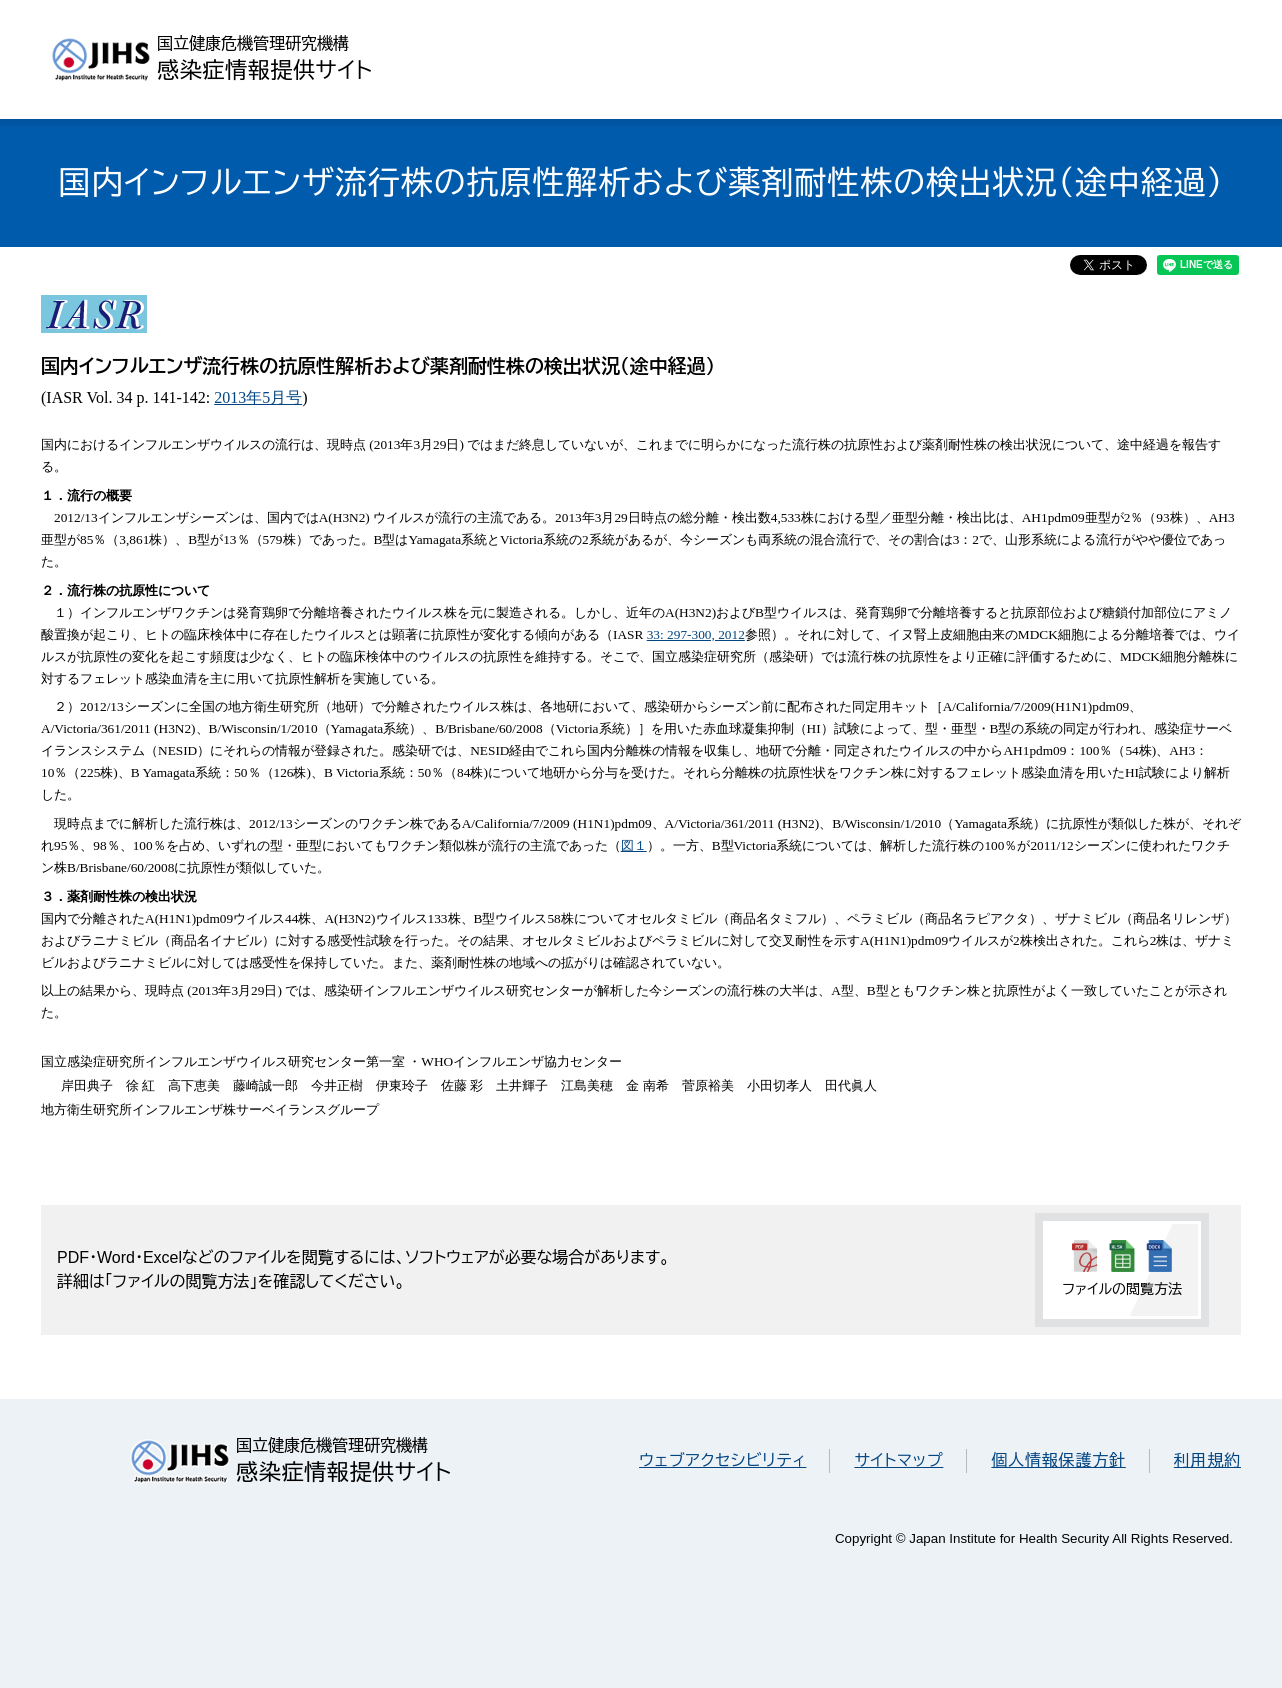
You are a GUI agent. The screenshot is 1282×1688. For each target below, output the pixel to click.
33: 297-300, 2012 (696, 634)
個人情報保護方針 (1058, 1460)
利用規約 (1207, 1460)
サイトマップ (898, 1460)
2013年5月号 (258, 397)
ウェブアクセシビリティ (722, 1460)
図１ (634, 845)
